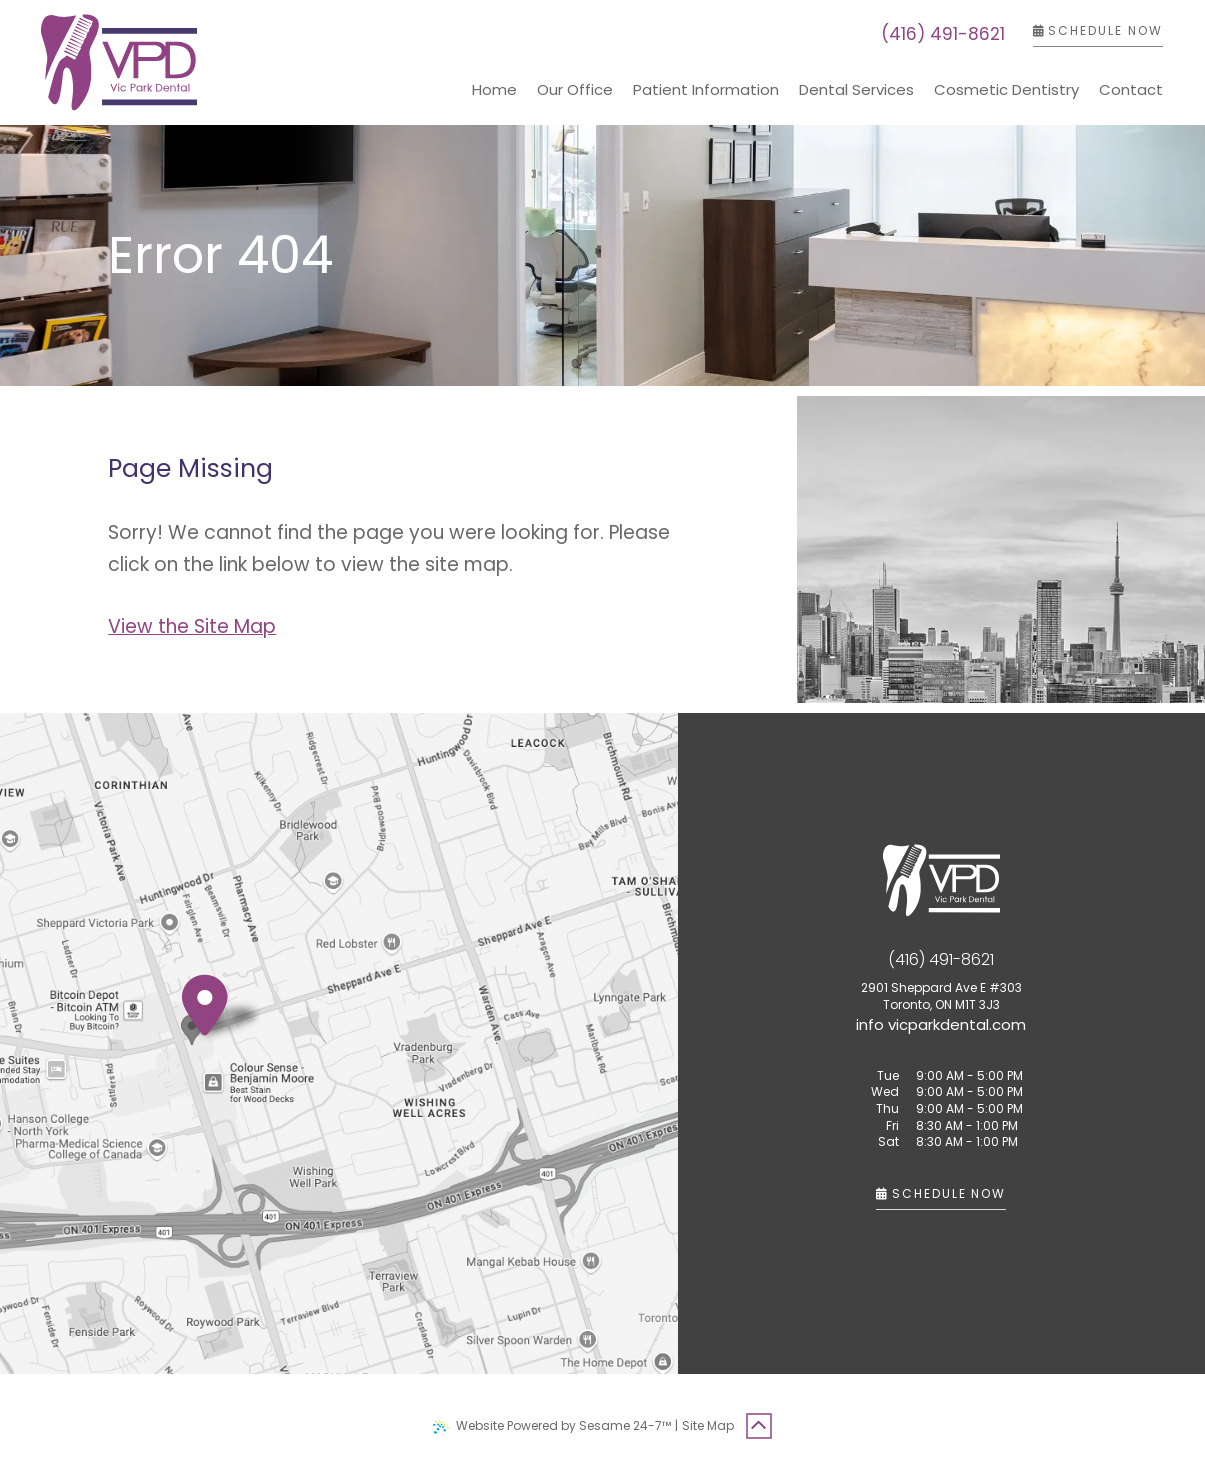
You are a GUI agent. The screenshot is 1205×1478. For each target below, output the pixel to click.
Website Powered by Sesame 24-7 (552, 1425)
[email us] (941, 1024)
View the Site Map (192, 626)
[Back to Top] (759, 1426)
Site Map (708, 1425)
